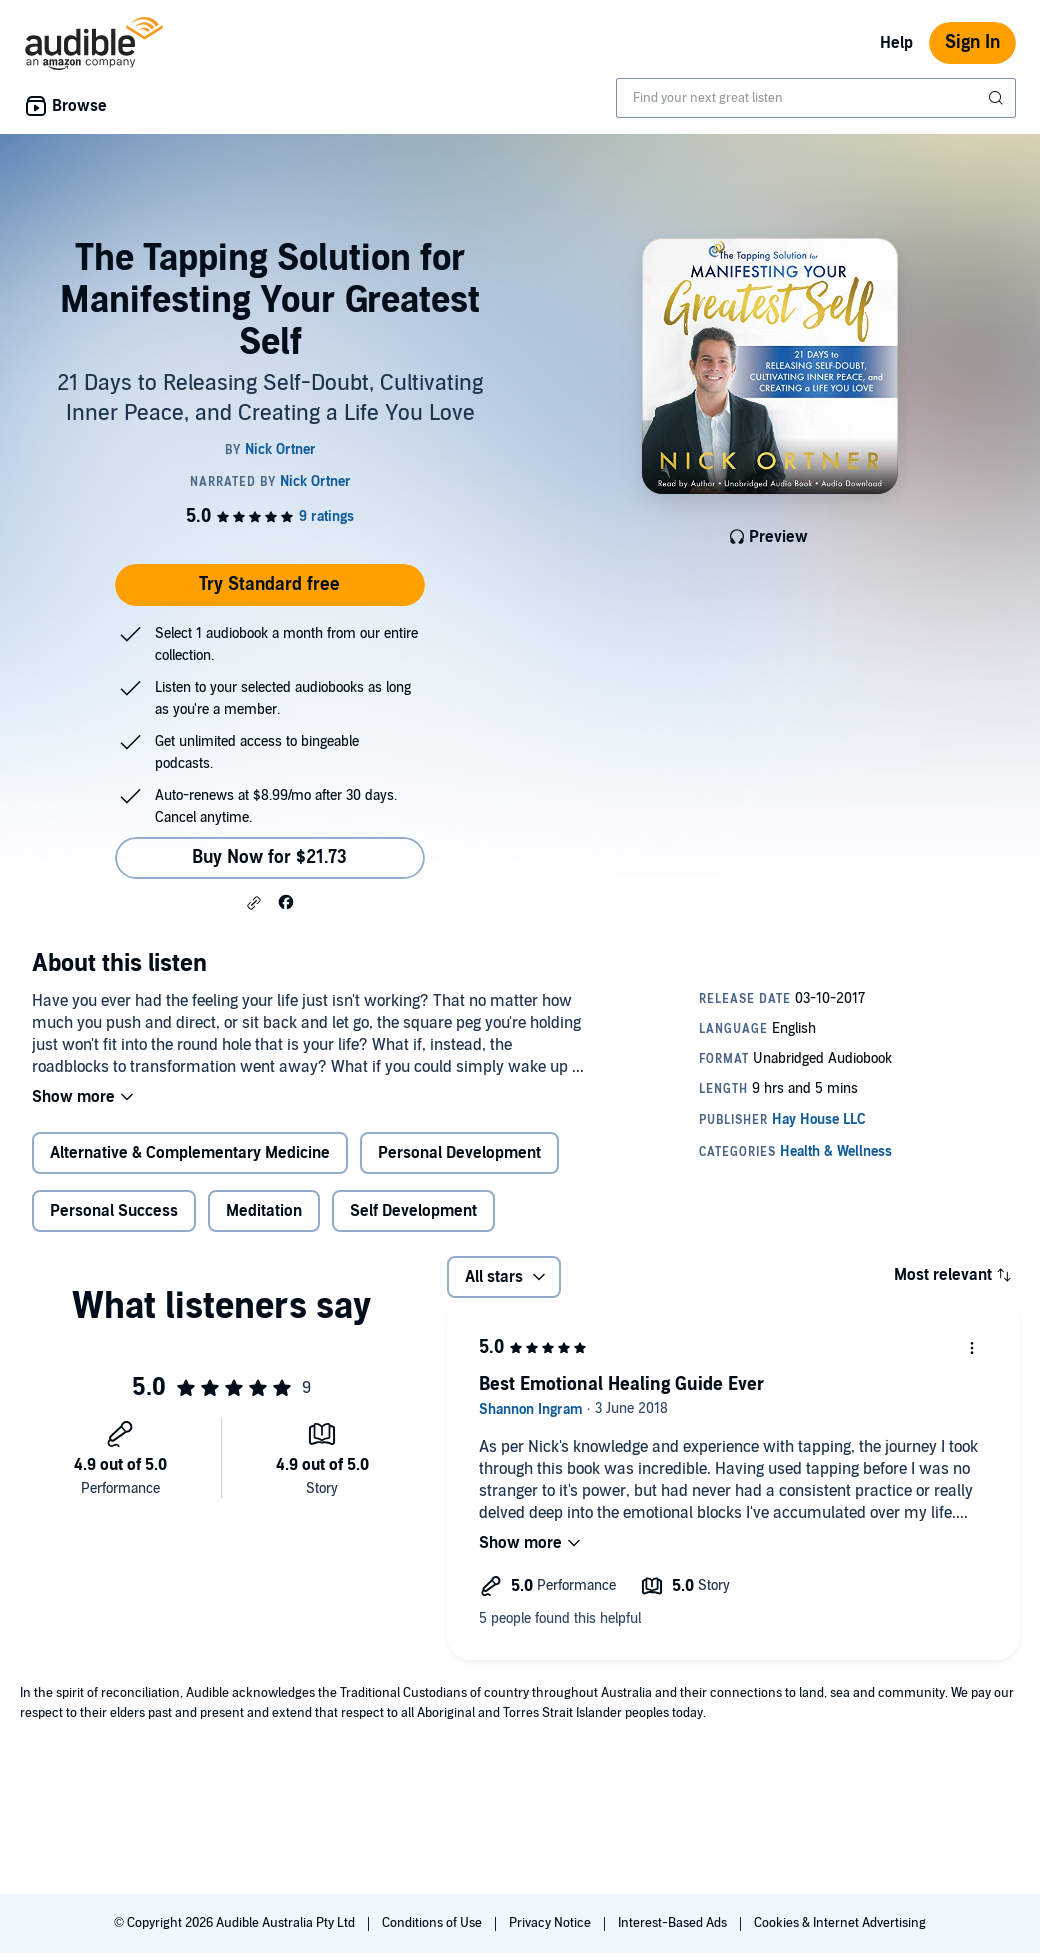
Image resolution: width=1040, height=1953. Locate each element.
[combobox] (816, 98)
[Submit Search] (998, 98)
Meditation (264, 1211)
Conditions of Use (433, 1923)
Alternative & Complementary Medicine (190, 1153)
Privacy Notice (551, 1923)
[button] (254, 903)
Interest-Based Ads (674, 1923)
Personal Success (114, 1211)
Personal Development (459, 1153)
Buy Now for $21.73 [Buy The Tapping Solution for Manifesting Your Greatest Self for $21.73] (269, 857)
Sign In (972, 42)
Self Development (413, 1211)
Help (896, 43)
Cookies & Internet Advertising (840, 1923)
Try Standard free (269, 584)
